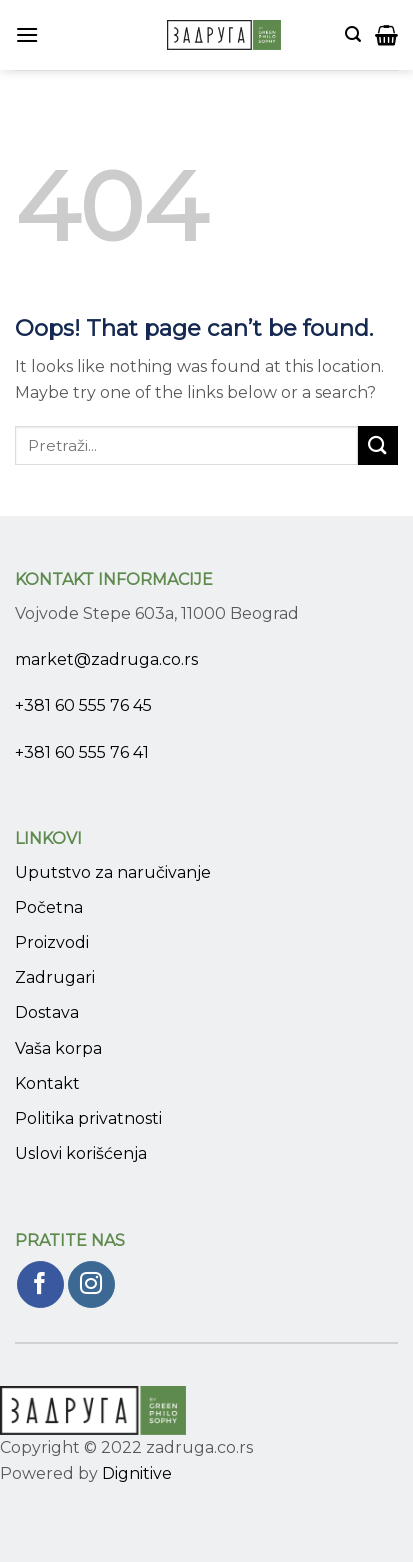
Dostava (47, 1012)
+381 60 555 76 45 (83, 705)
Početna (49, 907)
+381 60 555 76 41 (82, 752)
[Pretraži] (353, 34)
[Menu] (27, 34)
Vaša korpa (58, 1048)
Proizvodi (52, 942)
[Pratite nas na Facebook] (40, 1284)
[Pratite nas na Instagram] (91, 1284)
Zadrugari (55, 977)
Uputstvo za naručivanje (113, 872)
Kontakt (47, 1083)
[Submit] (378, 445)
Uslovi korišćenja (81, 1153)
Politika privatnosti (88, 1118)
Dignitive (137, 1473)
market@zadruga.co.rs (106, 659)
